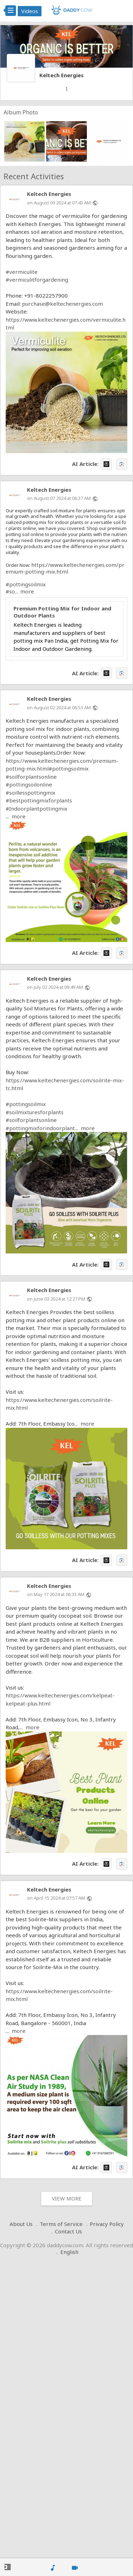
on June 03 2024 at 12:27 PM (56, 1299)
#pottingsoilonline (29, 784)
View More (67, 2198)
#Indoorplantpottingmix (36, 808)
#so (10, 591)
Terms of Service (61, 2223)
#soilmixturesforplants (34, 1112)
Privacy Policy (107, 2223)
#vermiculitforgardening (37, 279)
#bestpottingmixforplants (39, 800)
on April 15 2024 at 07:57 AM (56, 1898)
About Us (21, 2223)
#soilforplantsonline (31, 776)
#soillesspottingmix (30, 792)
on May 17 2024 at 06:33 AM (55, 1594)
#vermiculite (22, 271)
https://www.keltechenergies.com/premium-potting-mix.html (65, 568)
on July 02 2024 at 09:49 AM (55, 987)
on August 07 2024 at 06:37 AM (59, 498)
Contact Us (68, 2231)
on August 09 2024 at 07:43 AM (59, 202)
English (69, 2251)
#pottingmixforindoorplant (40, 1128)
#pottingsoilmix (26, 584)
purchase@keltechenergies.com (62, 303)
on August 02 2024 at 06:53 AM (59, 707)
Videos (29, 11)
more (27, 591)
